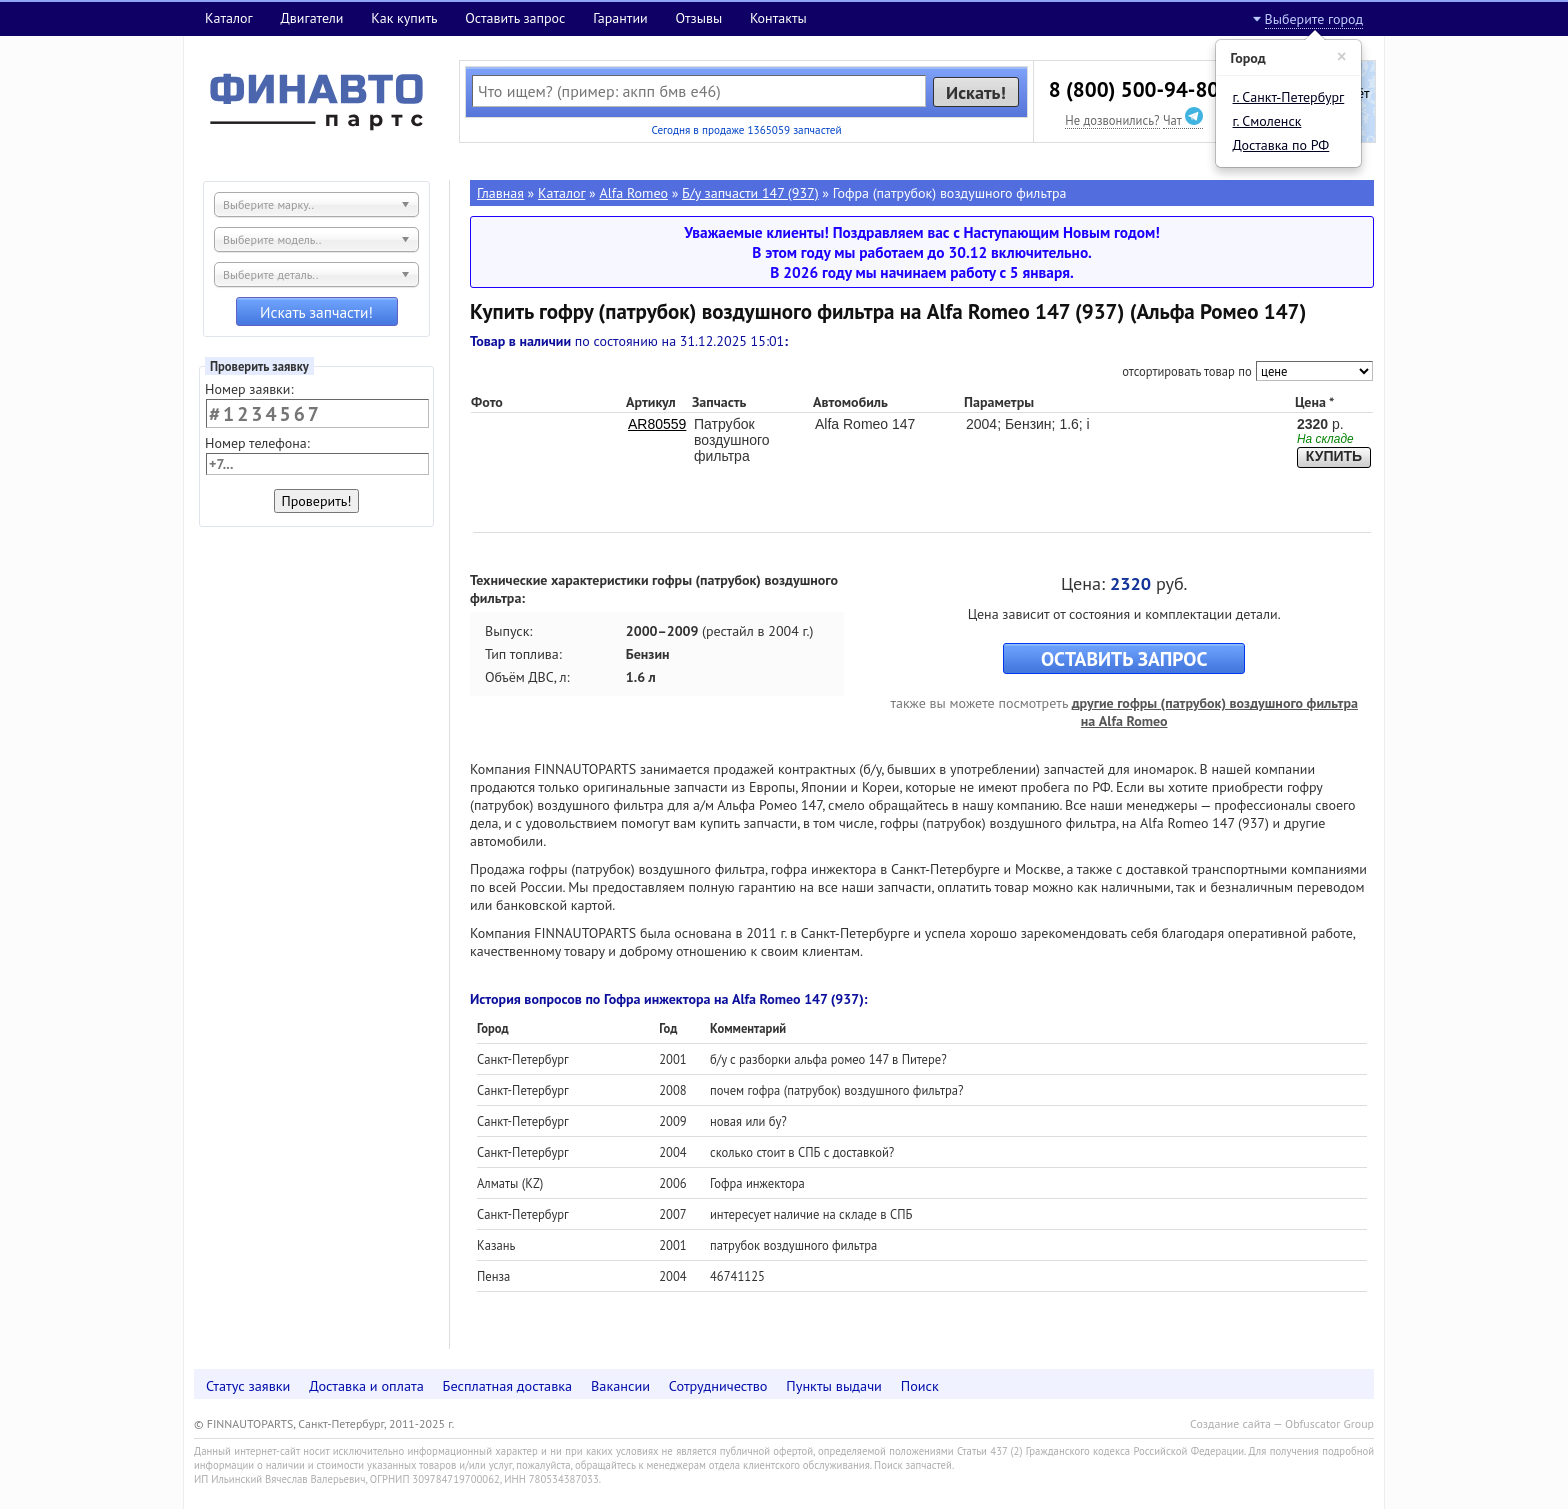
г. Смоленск (1267, 121)
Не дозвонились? (1112, 120)
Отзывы (698, 18)
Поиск (920, 1385)
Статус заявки (248, 1385)
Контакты (778, 18)
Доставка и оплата (366, 1385)
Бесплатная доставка (508, 1385)
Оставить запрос (515, 18)
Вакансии (620, 1385)
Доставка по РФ (1281, 145)
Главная (500, 193)
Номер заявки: (249, 389)
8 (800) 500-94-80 (1134, 89)
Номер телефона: (257, 443)
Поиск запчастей (913, 1465)
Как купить (404, 18)
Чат (1183, 120)
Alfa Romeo (634, 193)
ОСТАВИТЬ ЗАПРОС (1124, 658)
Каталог (229, 18)
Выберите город (1314, 19)
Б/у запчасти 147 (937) (750, 193)
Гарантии (620, 18)
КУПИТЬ (1334, 456)
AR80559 (657, 424)
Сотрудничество (718, 1385)
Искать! (976, 92)
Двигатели (311, 18)
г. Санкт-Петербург (1289, 97)
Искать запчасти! (316, 312)
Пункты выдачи (834, 1385)
